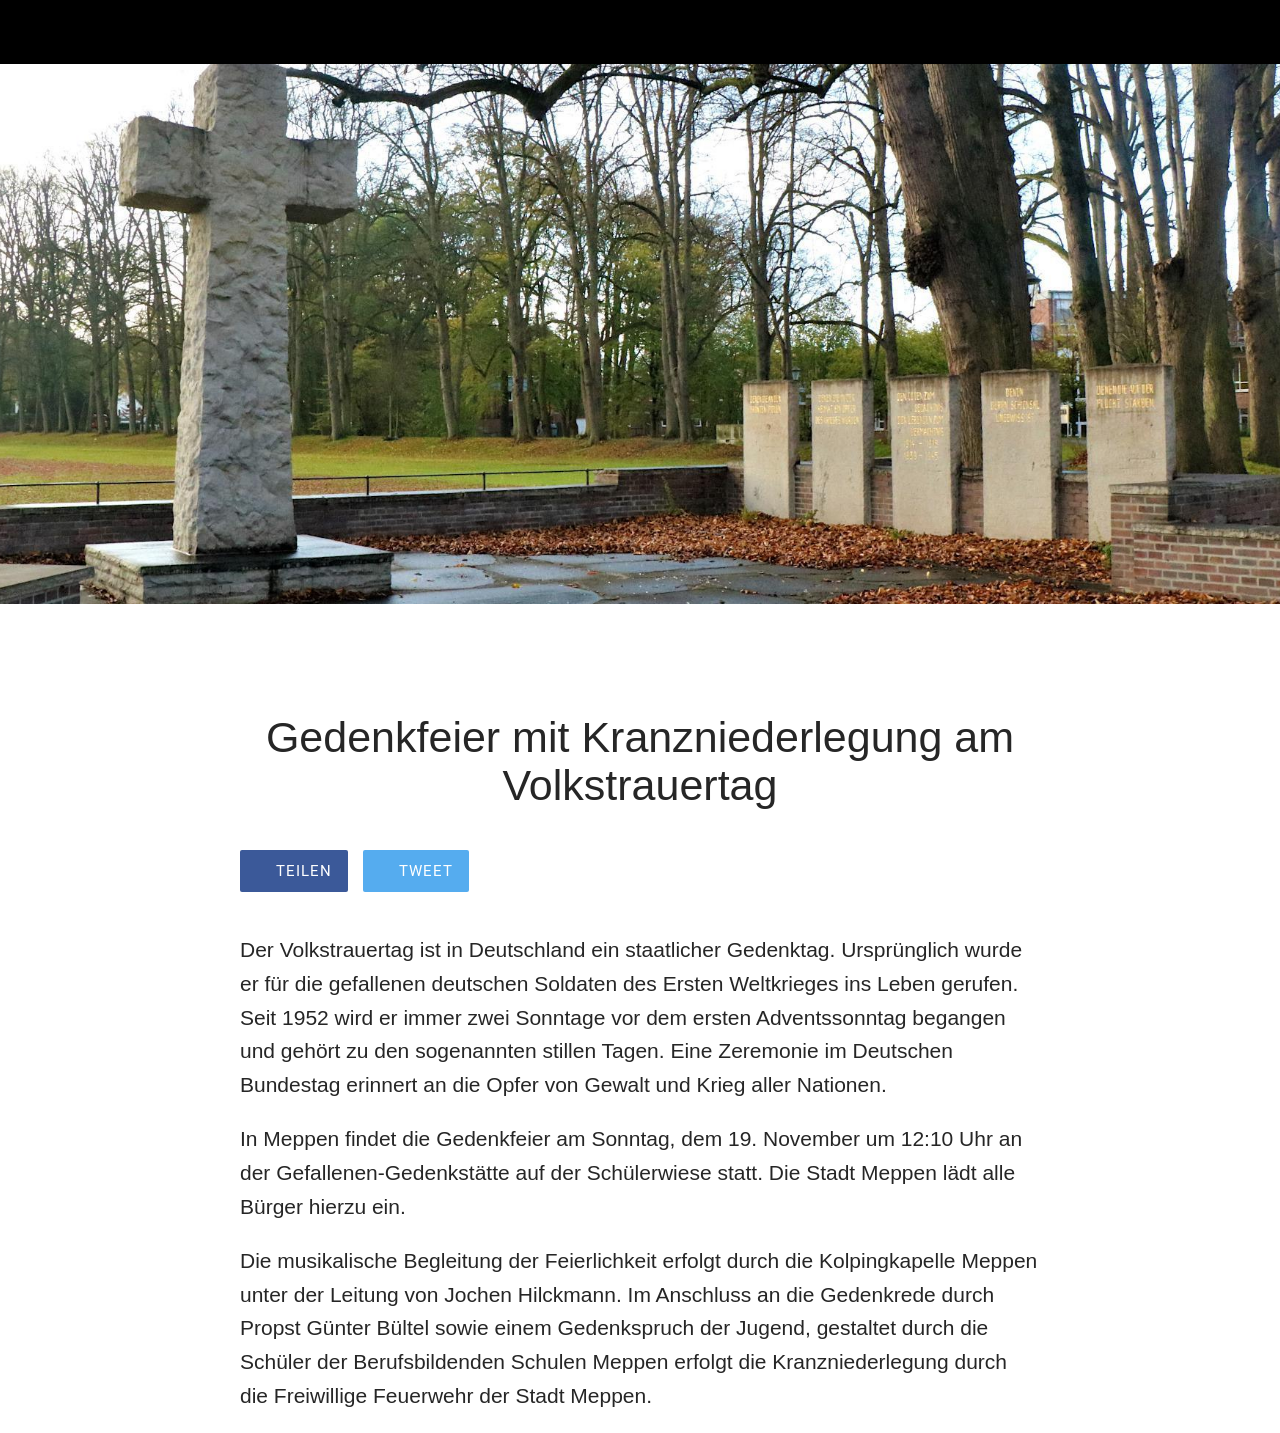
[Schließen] (32, 32)
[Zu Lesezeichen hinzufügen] (1016, 873)
